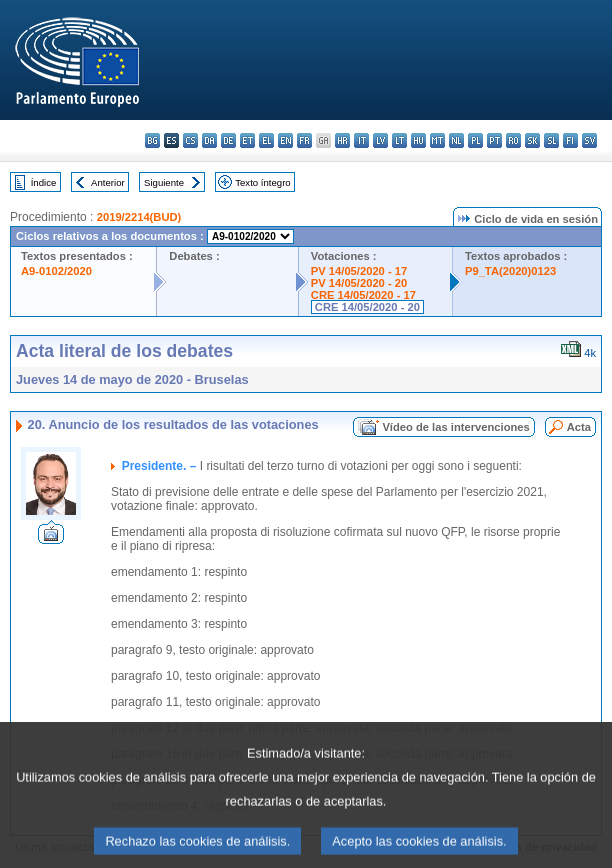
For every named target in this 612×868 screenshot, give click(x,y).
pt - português (494, 140)
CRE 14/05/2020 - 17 (363, 295)
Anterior (108, 182)
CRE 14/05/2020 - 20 (367, 307)
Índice (44, 182)
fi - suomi (570, 140)
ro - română (513, 140)
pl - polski (475, 140)
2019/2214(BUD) (139, 217)
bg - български (152, 140)
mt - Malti (437, 140)
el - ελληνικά (266, 140)
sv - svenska (589, 140)
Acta (579, 427)
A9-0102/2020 (56, 271)
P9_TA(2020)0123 (510, 271)
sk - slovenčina (532, 140)
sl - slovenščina (551, 140)
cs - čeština (190, 140)
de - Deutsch (228, 140)
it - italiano (361, 140)
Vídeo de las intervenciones (455, 427)
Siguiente (164, 182)
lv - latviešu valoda (380, 140)
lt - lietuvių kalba (399, 140)
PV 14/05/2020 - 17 (359, 271)
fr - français (304, 140)
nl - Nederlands (456, 140)
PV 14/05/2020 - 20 (359, 283)
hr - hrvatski (342, 140)
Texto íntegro (262, 182)
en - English (285, 140)
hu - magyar (418, 140)
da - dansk (209, 140)
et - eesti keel (247, 140)
